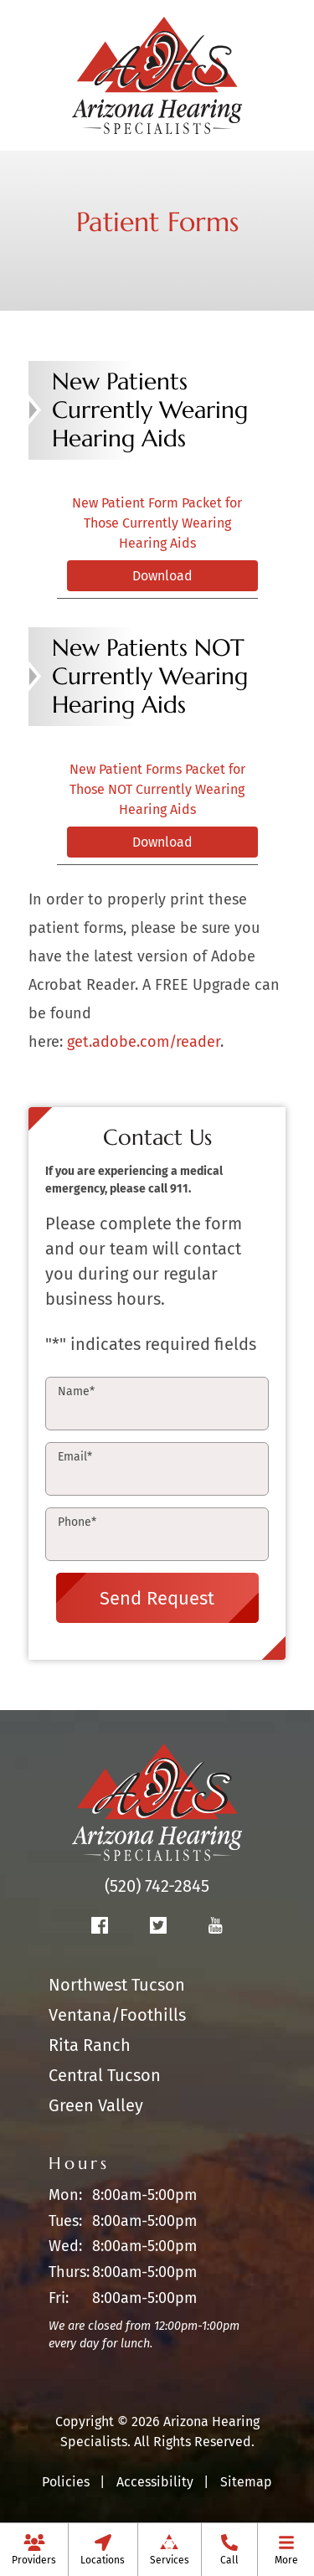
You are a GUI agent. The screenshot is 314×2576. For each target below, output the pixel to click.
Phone (77, 1522)
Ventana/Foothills (117, 2015)
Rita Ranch (90, 2045)
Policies (66, 2482)
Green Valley (96, 2105)
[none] (34, 2549)
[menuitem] (34, 2549)
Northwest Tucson (117, 1985)
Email (75, 1457)
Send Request (157, 1598)
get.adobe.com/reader (143, 1042)
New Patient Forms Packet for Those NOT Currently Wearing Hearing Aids (157, 789)
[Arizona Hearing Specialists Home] (157, 74)
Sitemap (246, 2482)
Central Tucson (105, 2075)
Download (162, 576)
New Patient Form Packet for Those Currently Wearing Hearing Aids (157, 523)
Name (76, 1391)
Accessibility (154, 2482)
